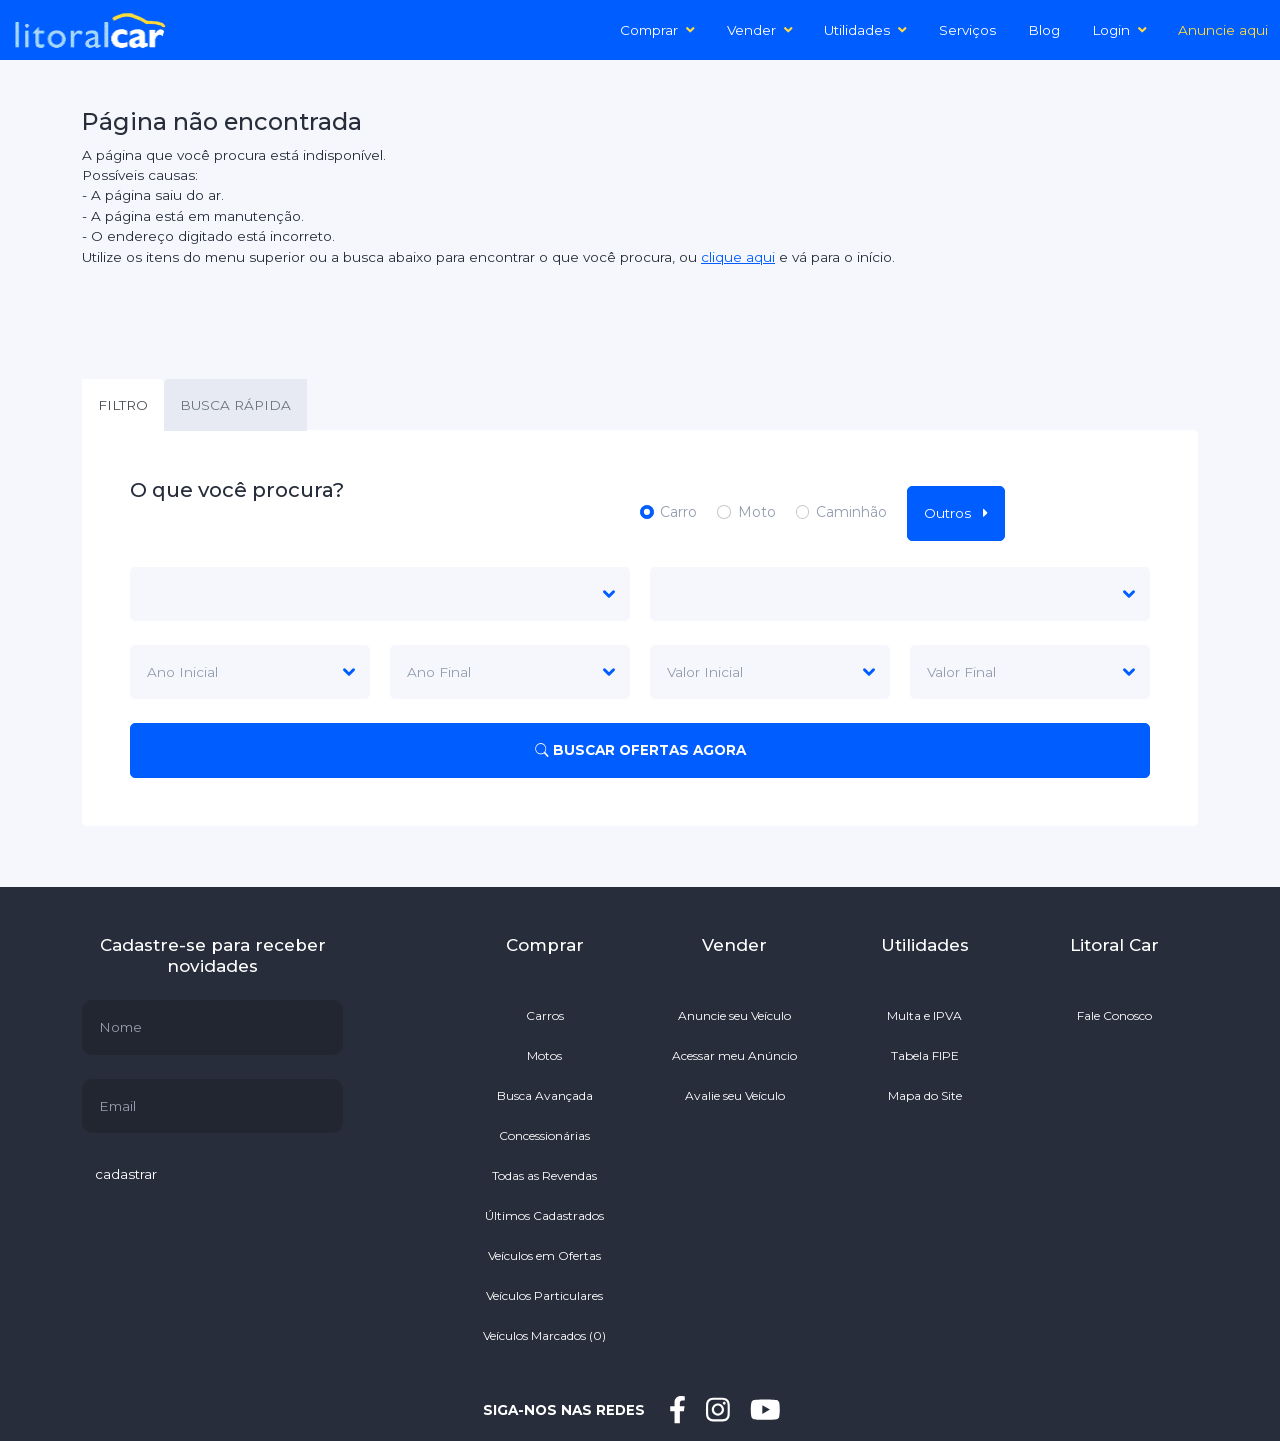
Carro (678, 512)
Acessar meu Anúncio (734, 1055)
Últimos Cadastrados (544, 1215)
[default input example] (212, 1027)
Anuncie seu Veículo (734, 1015)
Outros (956, 513)
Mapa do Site (925, 1095)
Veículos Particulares (544, 1295)
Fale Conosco (1114, 1015)
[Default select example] (770, 672)
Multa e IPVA (924, 1015)
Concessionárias (544, 1135)
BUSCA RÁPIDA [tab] (235, 405)
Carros (545, 1015)
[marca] (380, 594)
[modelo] (900, 594)
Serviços (967, 30)
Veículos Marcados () (544, 1335)
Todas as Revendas (544, 1175)
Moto (757, 512)
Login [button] (1119, 30)
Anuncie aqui (1223, 30)
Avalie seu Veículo (735, 1095)
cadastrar (126, 1174)
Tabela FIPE (925, 1055)
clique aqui (738, 257)
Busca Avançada (545, 1095)
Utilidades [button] (865, 30)
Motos (544, 1055)
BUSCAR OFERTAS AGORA (640, 750)
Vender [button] (760, 30)
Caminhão (851, 512)
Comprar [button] (657, 30)
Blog (1044, 30)
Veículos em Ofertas (544, 1255)
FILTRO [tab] (123, 405)
